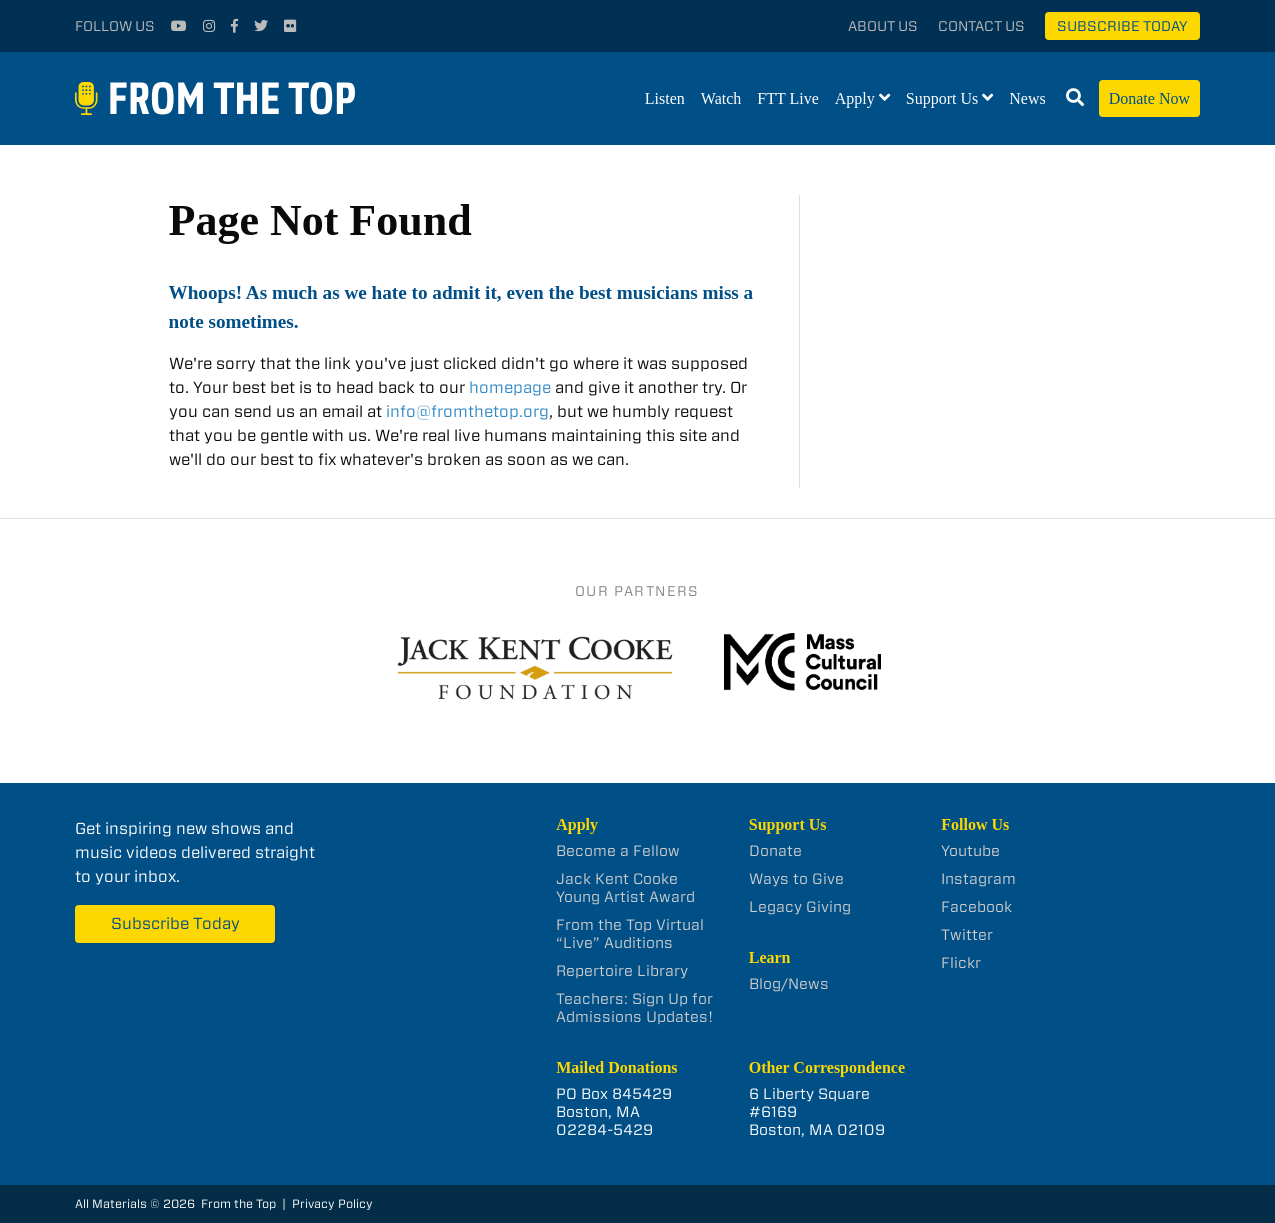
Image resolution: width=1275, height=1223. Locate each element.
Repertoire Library (622, 971)
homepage (510, 387)
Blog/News (789, 984)
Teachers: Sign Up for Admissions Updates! (634, 1008)
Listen (665, 98)
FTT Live (787, 98)
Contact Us (981, 26)
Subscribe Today (1122, 26)
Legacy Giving (800, 907)
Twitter (967, 935)
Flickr (961, 963)
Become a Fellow (618, 851)
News (1027, 98)
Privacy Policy (332, 1203)
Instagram (978, 879)
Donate (775, 851)
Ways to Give (796, 879)
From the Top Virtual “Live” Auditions (630, 934)
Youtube (970, 851)
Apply (855, 98)
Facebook (976, 907)
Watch (721, 98)
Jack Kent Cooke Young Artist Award (625, 888)
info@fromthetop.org (467, 411)
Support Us (942, 98)
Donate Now (1149, 98)
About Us (883, 26)
